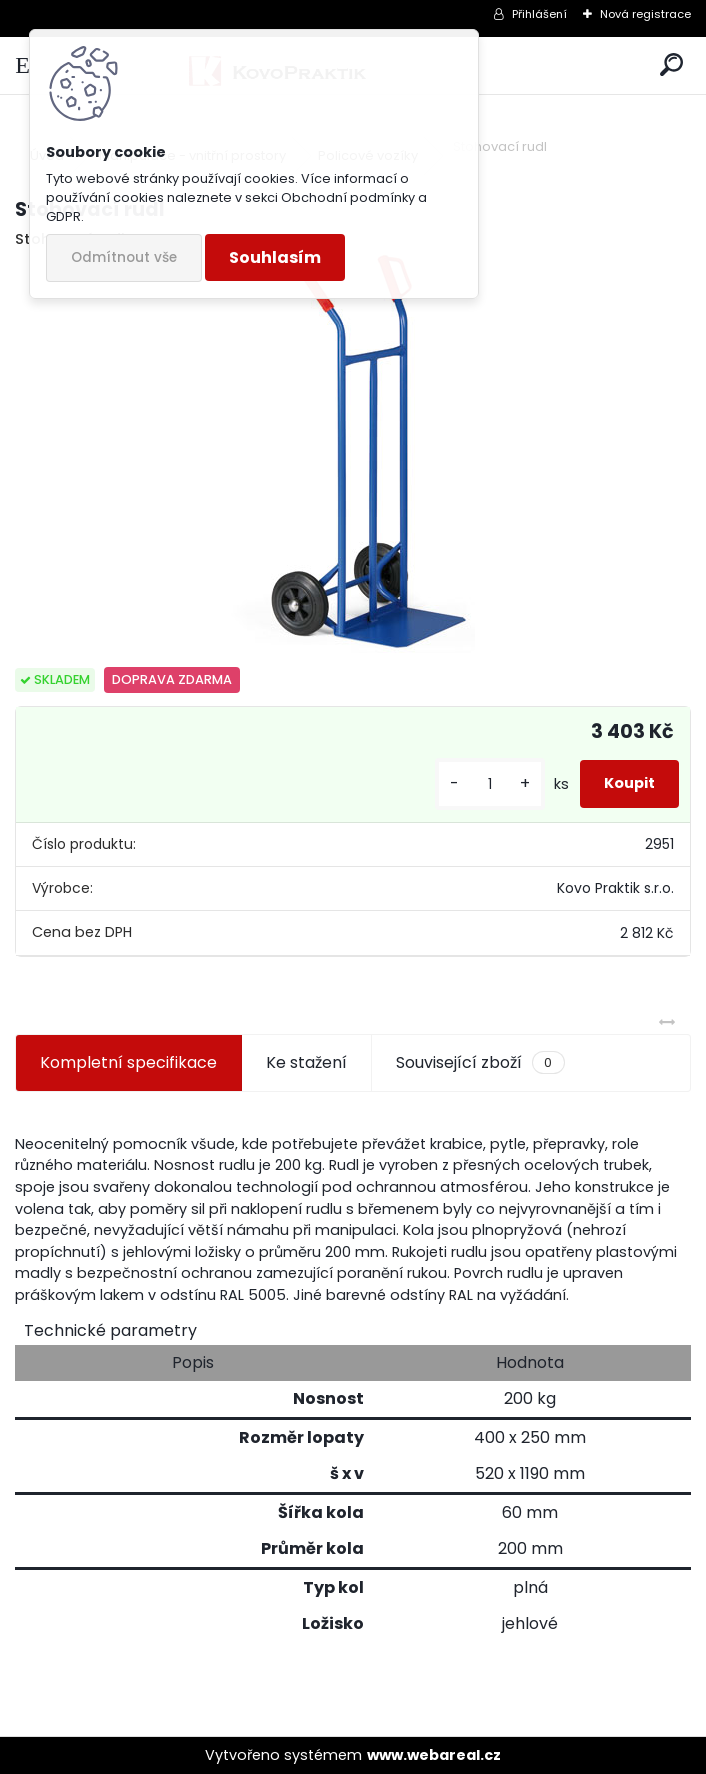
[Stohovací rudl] (353, 453)
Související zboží (480, 1063)
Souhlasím (275, 257)
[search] (671, 65)
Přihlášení (539, 14)
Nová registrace (645, 14)
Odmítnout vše (124, 257)
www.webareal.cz (434, 1755)
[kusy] (490, 784)
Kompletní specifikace (128, 1062)
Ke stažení (306, 1062)
